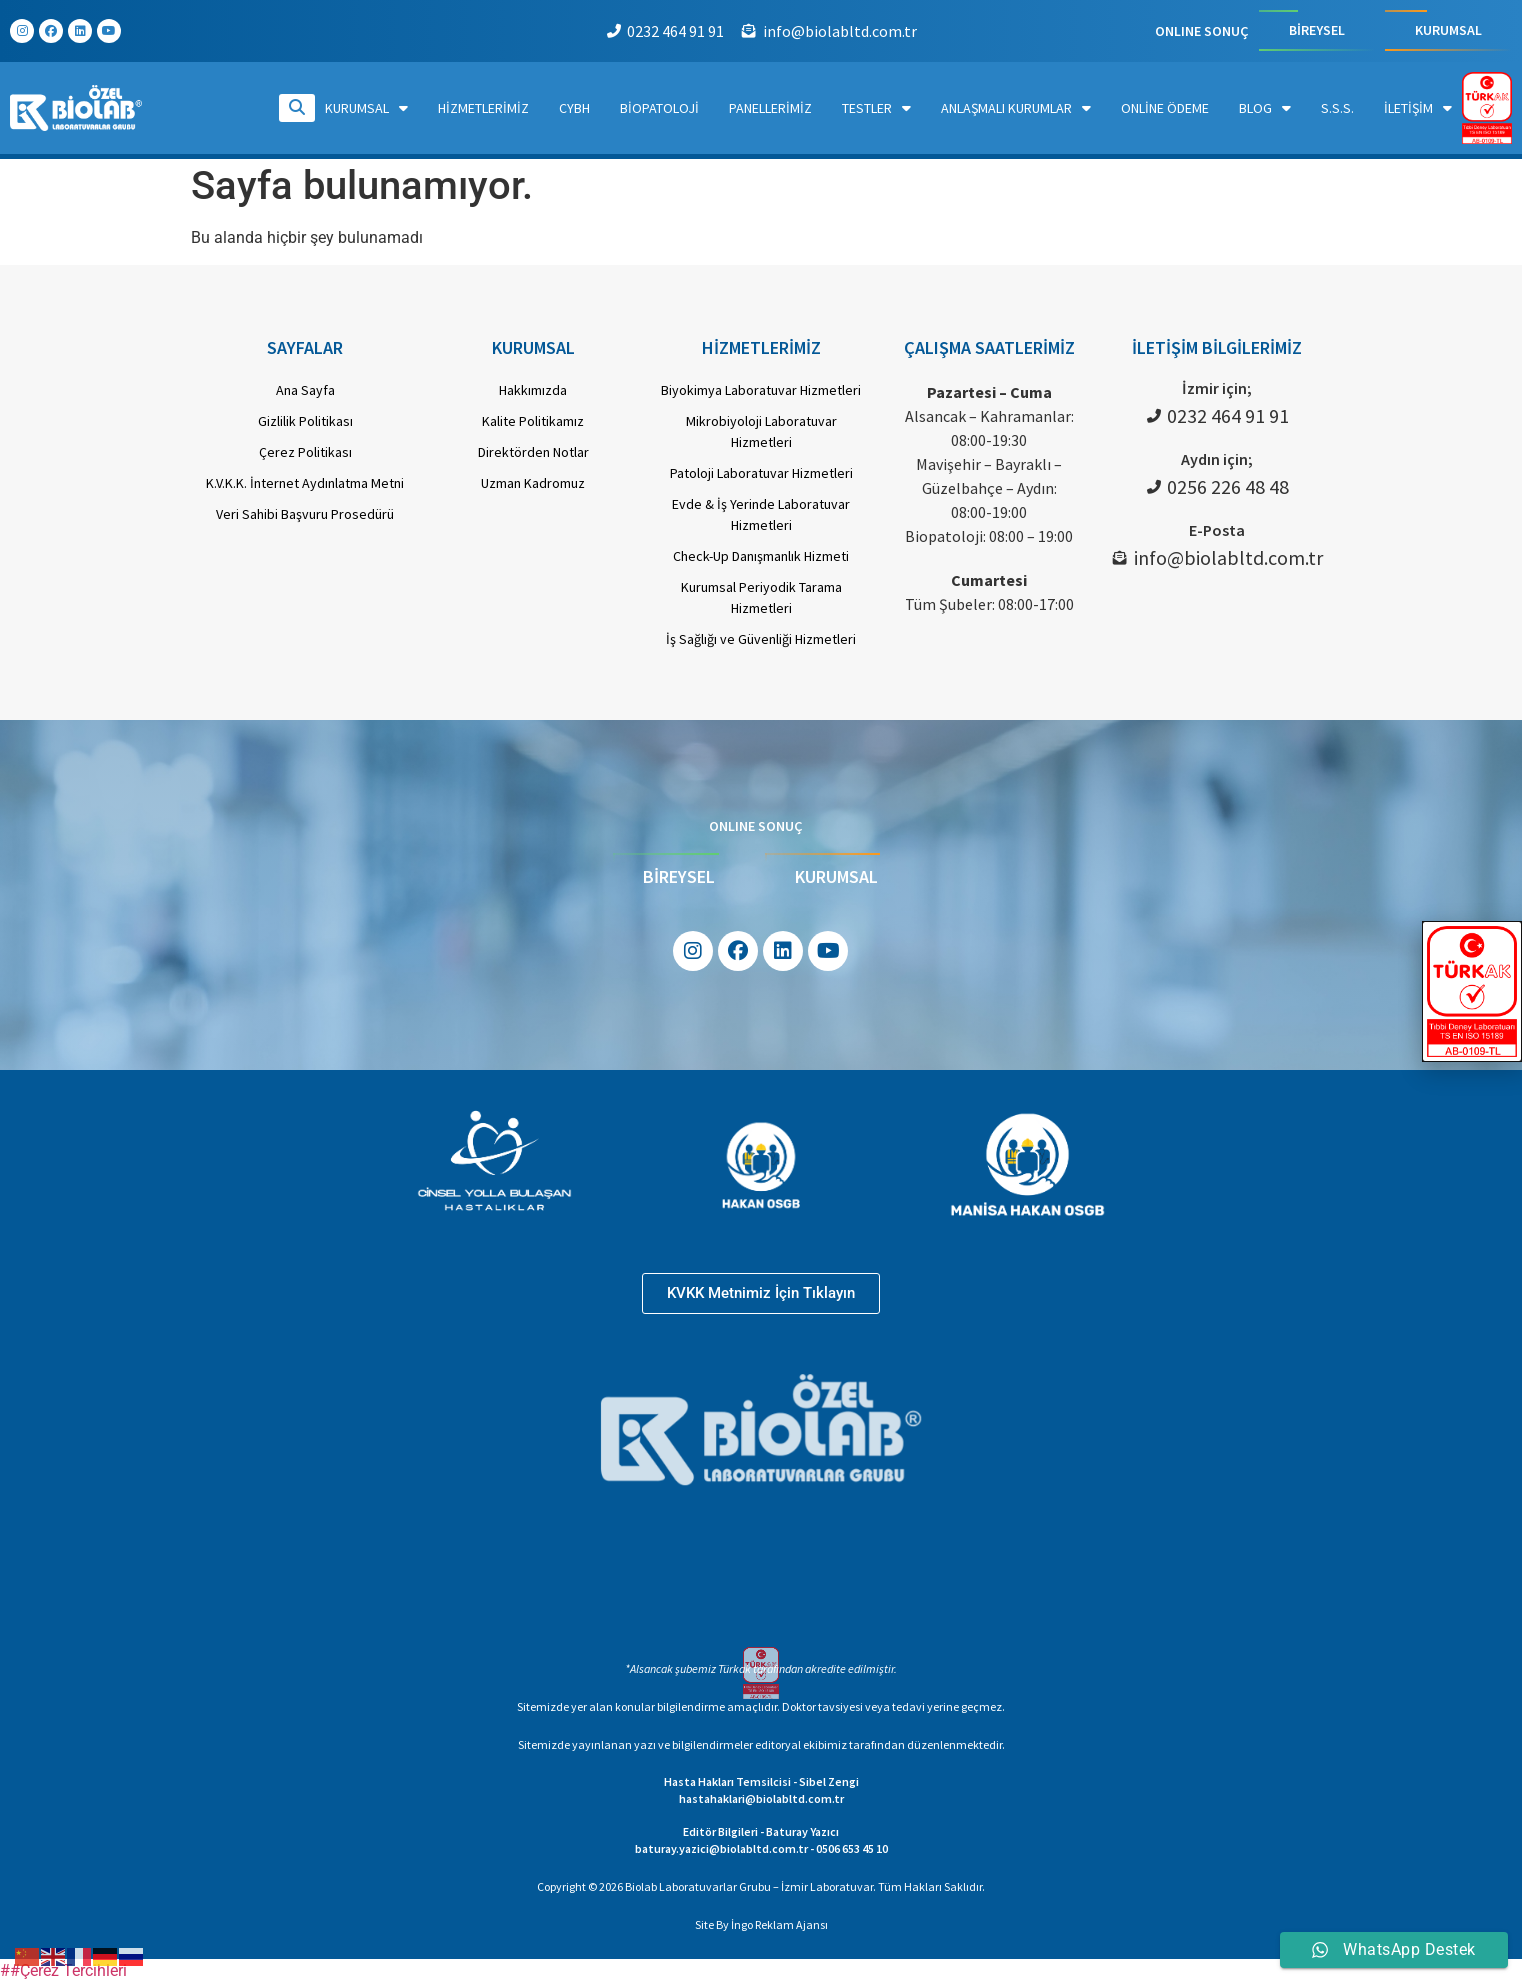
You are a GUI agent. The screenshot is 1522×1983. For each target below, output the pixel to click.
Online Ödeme (1165, 108)
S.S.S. (1337, 108)
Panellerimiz (770, 108)
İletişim (1418, 108)
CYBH (574, 108)
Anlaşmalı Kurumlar (1016, 108)
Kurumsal (366, 108)
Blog (1265, 108)
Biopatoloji (659, 108)
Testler (876, 108)
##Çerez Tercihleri (63, 1970)
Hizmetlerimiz (483, 108)
